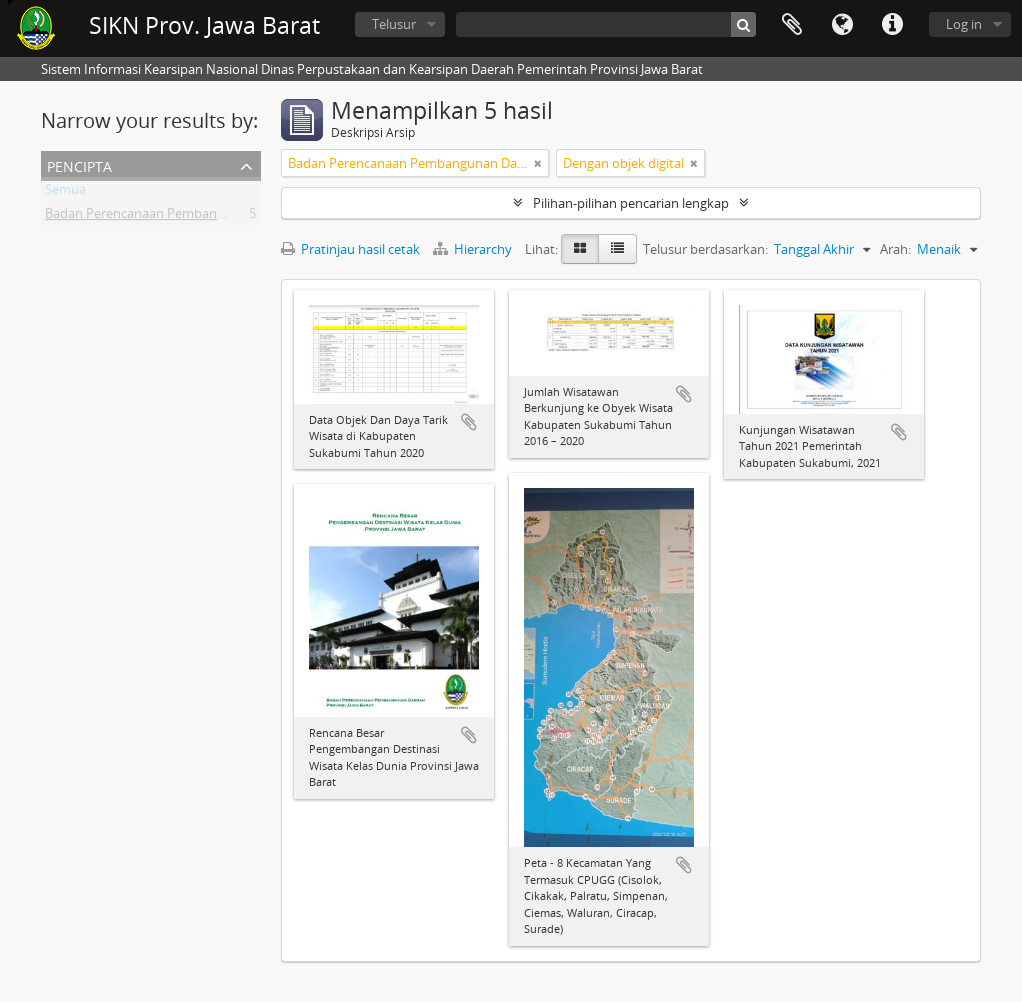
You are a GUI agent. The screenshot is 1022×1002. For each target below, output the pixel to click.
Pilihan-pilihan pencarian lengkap (631, 203)
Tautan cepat (892, 25)
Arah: (895, 249)
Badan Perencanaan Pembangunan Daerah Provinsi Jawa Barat (231, 217)
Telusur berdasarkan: (705, 249)
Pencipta (79, 164)
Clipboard (792, 25)
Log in (964, 24)
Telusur (394, 24)
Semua (65, 193)
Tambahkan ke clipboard (469, 422)
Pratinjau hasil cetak (350, 249)
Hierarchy (474, 249)
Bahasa (842, 25)
